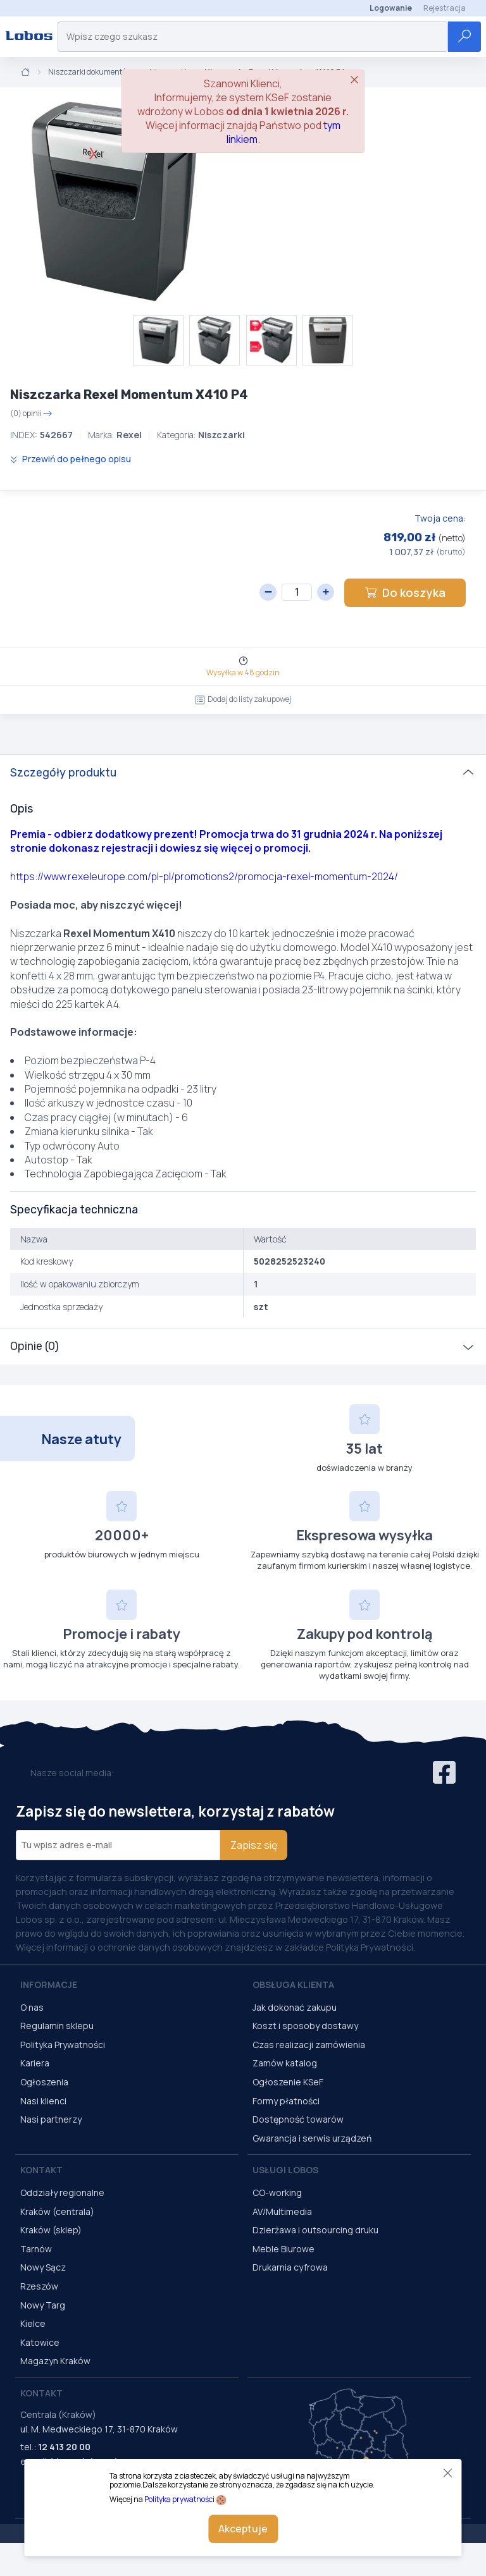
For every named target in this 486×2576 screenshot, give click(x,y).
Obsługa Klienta (293, 1984)
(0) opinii (31, 413)
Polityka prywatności (179, 2499)
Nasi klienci (43, 2101)
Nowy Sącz (43, 2267)
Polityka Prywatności (62, 2045)
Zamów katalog (284, 2063)
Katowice (39, 2342)
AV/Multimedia (282, 2211)
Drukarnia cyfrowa (290, 2267)
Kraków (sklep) (51, 2230)
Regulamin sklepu (57, 2026)
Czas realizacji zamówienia (308, 2045)
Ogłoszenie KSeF (287, 2082)
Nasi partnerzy (51, 2119)
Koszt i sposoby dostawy (305, 2026)
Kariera (34, 2063)
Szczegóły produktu (63, 773)
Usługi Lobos (285, 2170)
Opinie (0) (34, 1346)
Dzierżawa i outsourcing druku (315, 2230)
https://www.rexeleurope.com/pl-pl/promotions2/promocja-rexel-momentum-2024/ (204, 876)
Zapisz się (253, 1845)
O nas (32, 2007)
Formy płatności (286, 2101)
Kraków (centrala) (57, 2211)
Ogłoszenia (44, 2082)
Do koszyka (405, 592)
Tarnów (36, 2249)
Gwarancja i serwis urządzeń (311, 2138)
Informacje (48, 1984)
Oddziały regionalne (62, 2193)
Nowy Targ (42, 2305)
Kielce (33, 2323)
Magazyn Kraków (55, 2361)
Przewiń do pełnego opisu (70, 459)
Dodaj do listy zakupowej (243, 699)
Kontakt (41, 2170)
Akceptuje (243, 2529)
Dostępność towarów (298, 2119)
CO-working (277, 2193)
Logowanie (391, 8)
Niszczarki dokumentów (90, 72)
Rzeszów (39, 2286)
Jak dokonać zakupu (294, 2007)
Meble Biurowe (283, 2249)
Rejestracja (444, 8)
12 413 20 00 (64, 2447)
